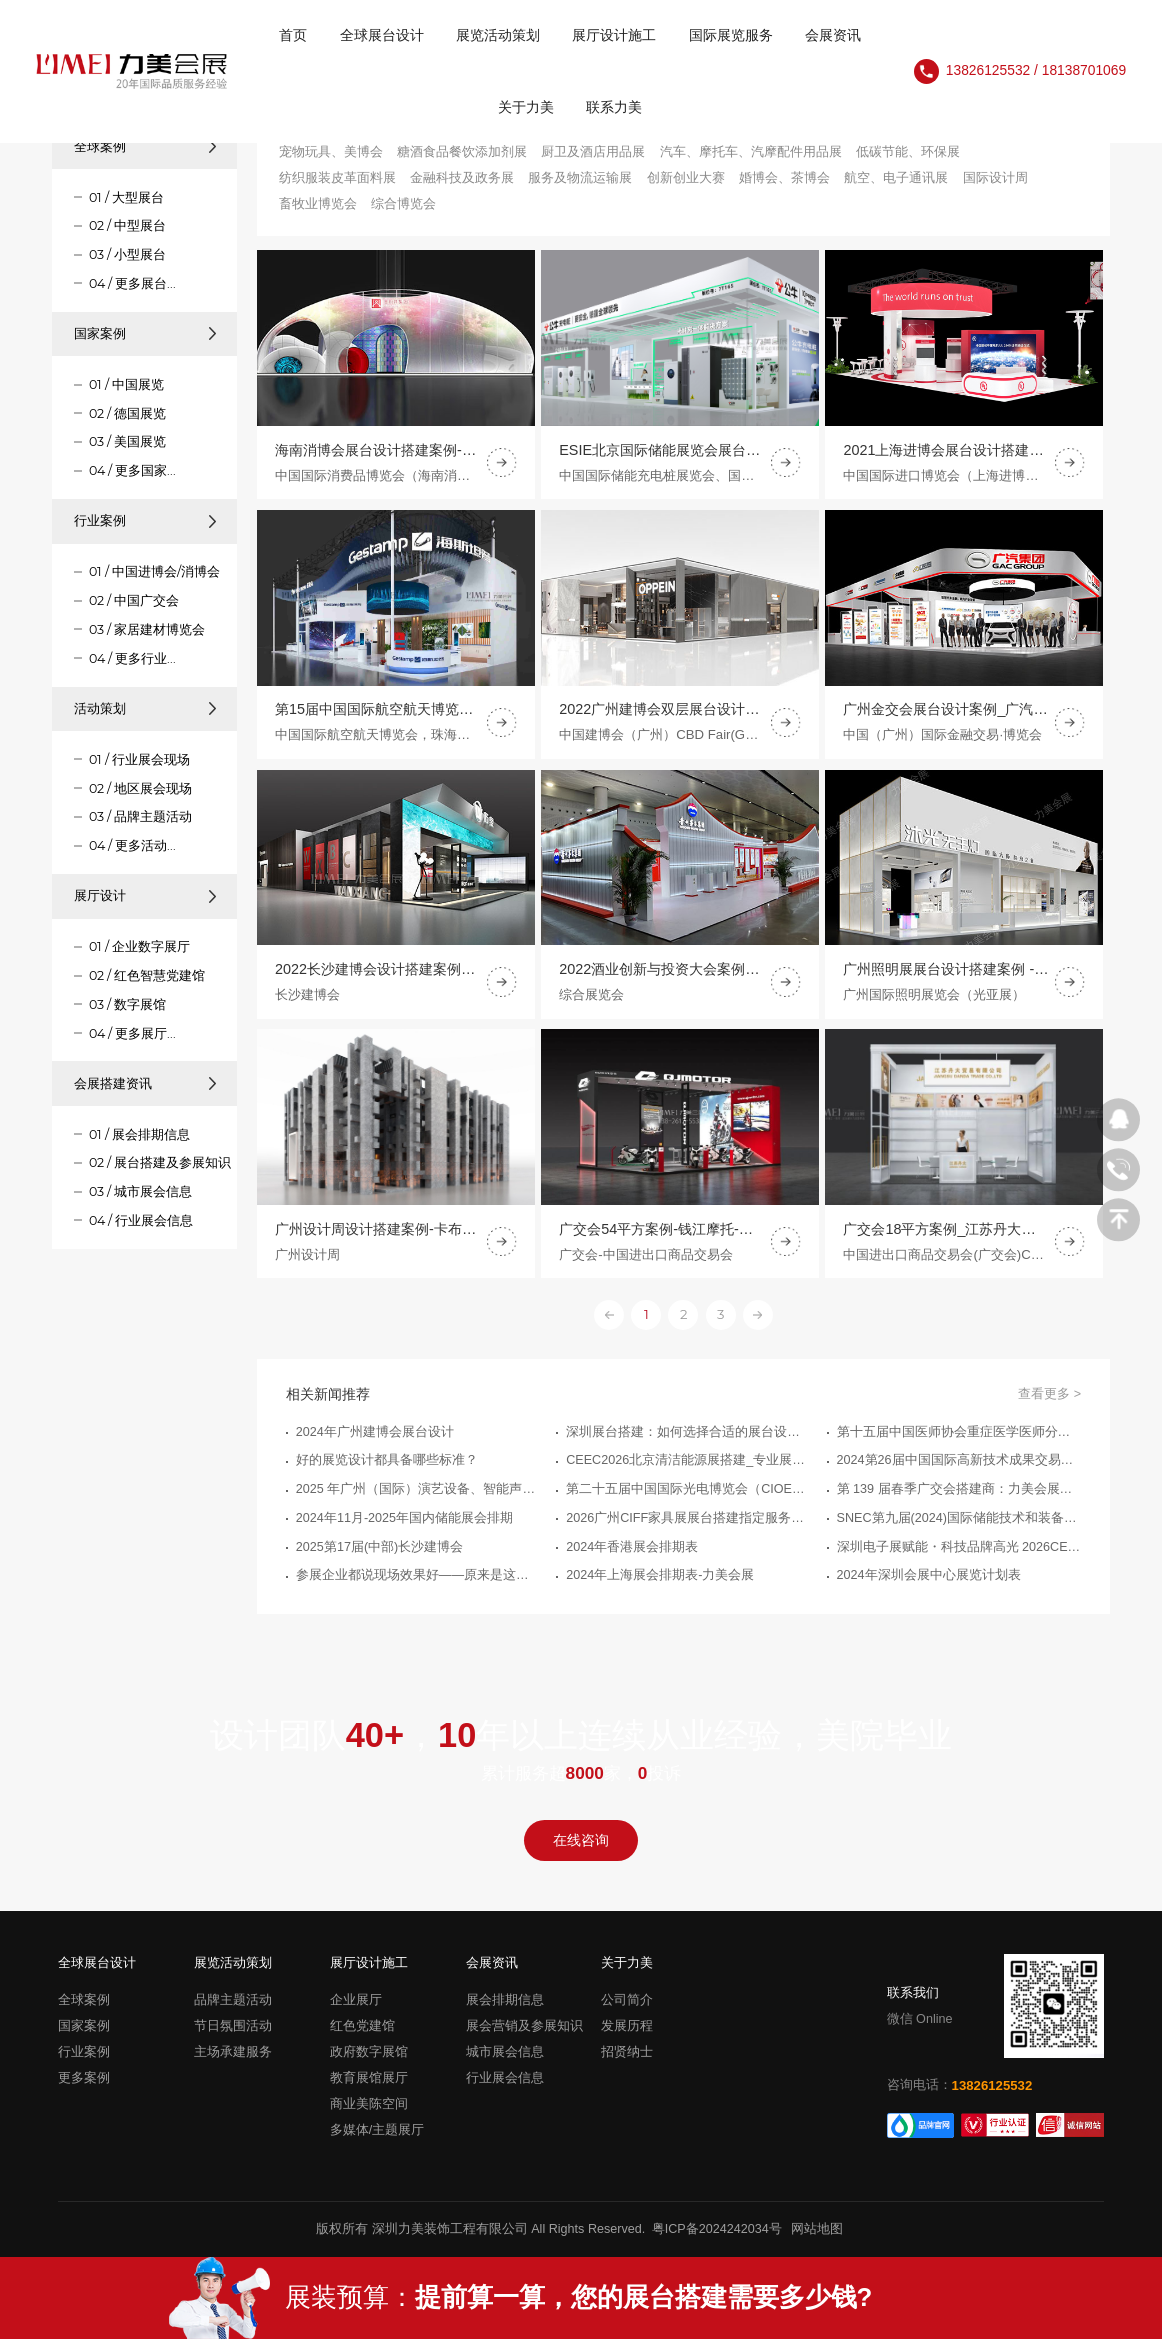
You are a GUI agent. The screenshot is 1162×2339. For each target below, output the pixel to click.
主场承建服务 (233, 2052)
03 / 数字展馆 (127, 1004)
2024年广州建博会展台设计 (375, 1444)
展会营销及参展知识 (524, 2026)
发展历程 (627, 2026)
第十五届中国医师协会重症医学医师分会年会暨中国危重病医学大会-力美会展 (959, 1444)
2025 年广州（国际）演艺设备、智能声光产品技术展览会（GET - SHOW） (418, 1502)
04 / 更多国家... (132, 470)
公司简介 (627, 2000)
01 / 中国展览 (126, 384)
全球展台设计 (382, 35)
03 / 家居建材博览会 (147, 629)
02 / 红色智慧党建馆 (147, 975)
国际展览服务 (731, 35)
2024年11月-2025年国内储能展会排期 (404, 1530)
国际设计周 (995, 178)
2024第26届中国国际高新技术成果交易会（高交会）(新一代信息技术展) (959, 1473)
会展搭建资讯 (145, 1083)
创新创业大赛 (686, 178)
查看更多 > (1049, 1406)
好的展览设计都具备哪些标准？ (387, 1473)
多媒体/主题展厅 (377, 2130)
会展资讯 (833, 35)
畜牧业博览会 (318, 204)
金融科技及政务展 (462, 178)
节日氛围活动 (233, 2026)
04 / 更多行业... (132, 658)
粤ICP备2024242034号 (717, 2229)
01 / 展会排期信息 (139, 1134)
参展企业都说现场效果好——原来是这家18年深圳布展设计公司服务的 (418, 1588)
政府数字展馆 (369, 2052)
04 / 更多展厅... (132, 1033)
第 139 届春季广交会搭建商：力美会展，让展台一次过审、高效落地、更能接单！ (959, 1502)
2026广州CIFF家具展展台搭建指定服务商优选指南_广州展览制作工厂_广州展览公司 (688, 1530)
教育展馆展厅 (369, 2078)
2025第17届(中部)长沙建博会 (379, 1559)
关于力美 (526, 107)
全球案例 (145, 146)
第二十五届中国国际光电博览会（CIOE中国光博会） (688, 1502)
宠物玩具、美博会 (331, 152)
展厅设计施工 (614, 35)
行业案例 (145, 520)
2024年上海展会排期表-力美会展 (660, 1588)
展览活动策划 (498, 35)
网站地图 (817, 2229)
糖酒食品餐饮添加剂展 (462, 152)
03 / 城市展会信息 (140, 1191)
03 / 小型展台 (127, 254)
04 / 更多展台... (132, 283)
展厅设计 (145, 895)
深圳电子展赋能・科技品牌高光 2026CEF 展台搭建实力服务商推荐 (959, 1559)
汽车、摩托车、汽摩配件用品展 (751, 152)
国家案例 (145, 333)
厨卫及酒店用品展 (593, 152)
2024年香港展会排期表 (632, 1559)
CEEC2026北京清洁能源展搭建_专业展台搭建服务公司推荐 (688, 1473)
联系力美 (614, 107)
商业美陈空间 (369, 2104)
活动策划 (145, 708)
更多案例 (84, 2078)
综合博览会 (403, 204)
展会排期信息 (505, 2000)
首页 (293, 35)
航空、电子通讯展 (896, 178)
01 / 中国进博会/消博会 (154, 571)
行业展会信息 (505, 2078)
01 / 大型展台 (126, 197)
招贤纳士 (627, 2052)
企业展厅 (356, 2000)
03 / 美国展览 (127, 441)
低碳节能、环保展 (908, 152)
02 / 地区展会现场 (140, 788)
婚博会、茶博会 (784, 178)
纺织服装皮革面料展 (337, 178)
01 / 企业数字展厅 (139, 946)
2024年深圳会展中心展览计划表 (929, 1588)
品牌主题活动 (233, 2000)
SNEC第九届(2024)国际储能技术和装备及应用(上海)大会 (959, 1530)
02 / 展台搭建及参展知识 (160, 1162)
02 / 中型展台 (127, 225)
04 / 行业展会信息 (141, 1220)
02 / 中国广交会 (134, 600)
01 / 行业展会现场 (139, 759)
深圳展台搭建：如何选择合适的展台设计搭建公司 (688, 1444)
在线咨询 (581, 1840)
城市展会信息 (505, 2052)
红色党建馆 (362, 2026)
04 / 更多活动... (132, 845)
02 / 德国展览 (127, 413)
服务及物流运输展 (580, 178)
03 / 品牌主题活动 (140, 816)
